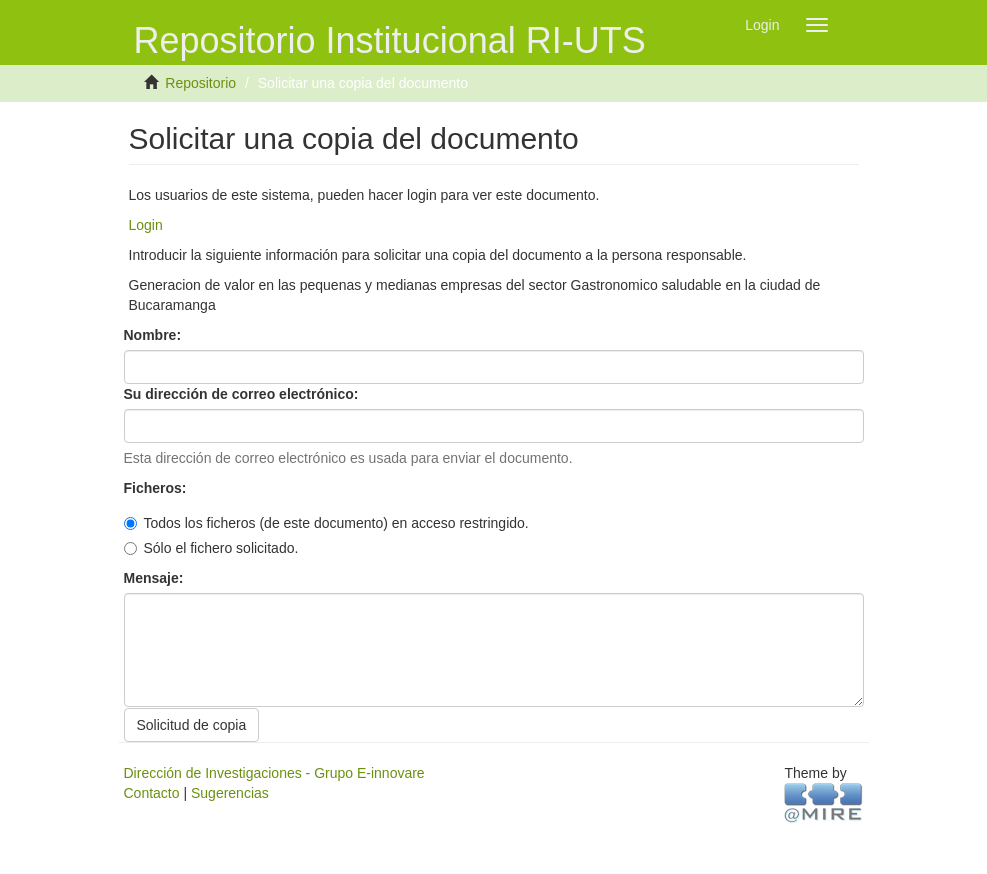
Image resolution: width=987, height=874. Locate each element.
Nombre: (154, 335)
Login (146, 225)
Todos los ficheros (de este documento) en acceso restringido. (326, 523)
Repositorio (200, 83)
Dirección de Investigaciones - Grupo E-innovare (274, 773)
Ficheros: (157, 488)
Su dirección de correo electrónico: (243, 394)
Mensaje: (156, 578)
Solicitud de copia (192, 725)
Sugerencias (230, 793)
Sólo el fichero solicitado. (211, 548)
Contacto (152, 793)
